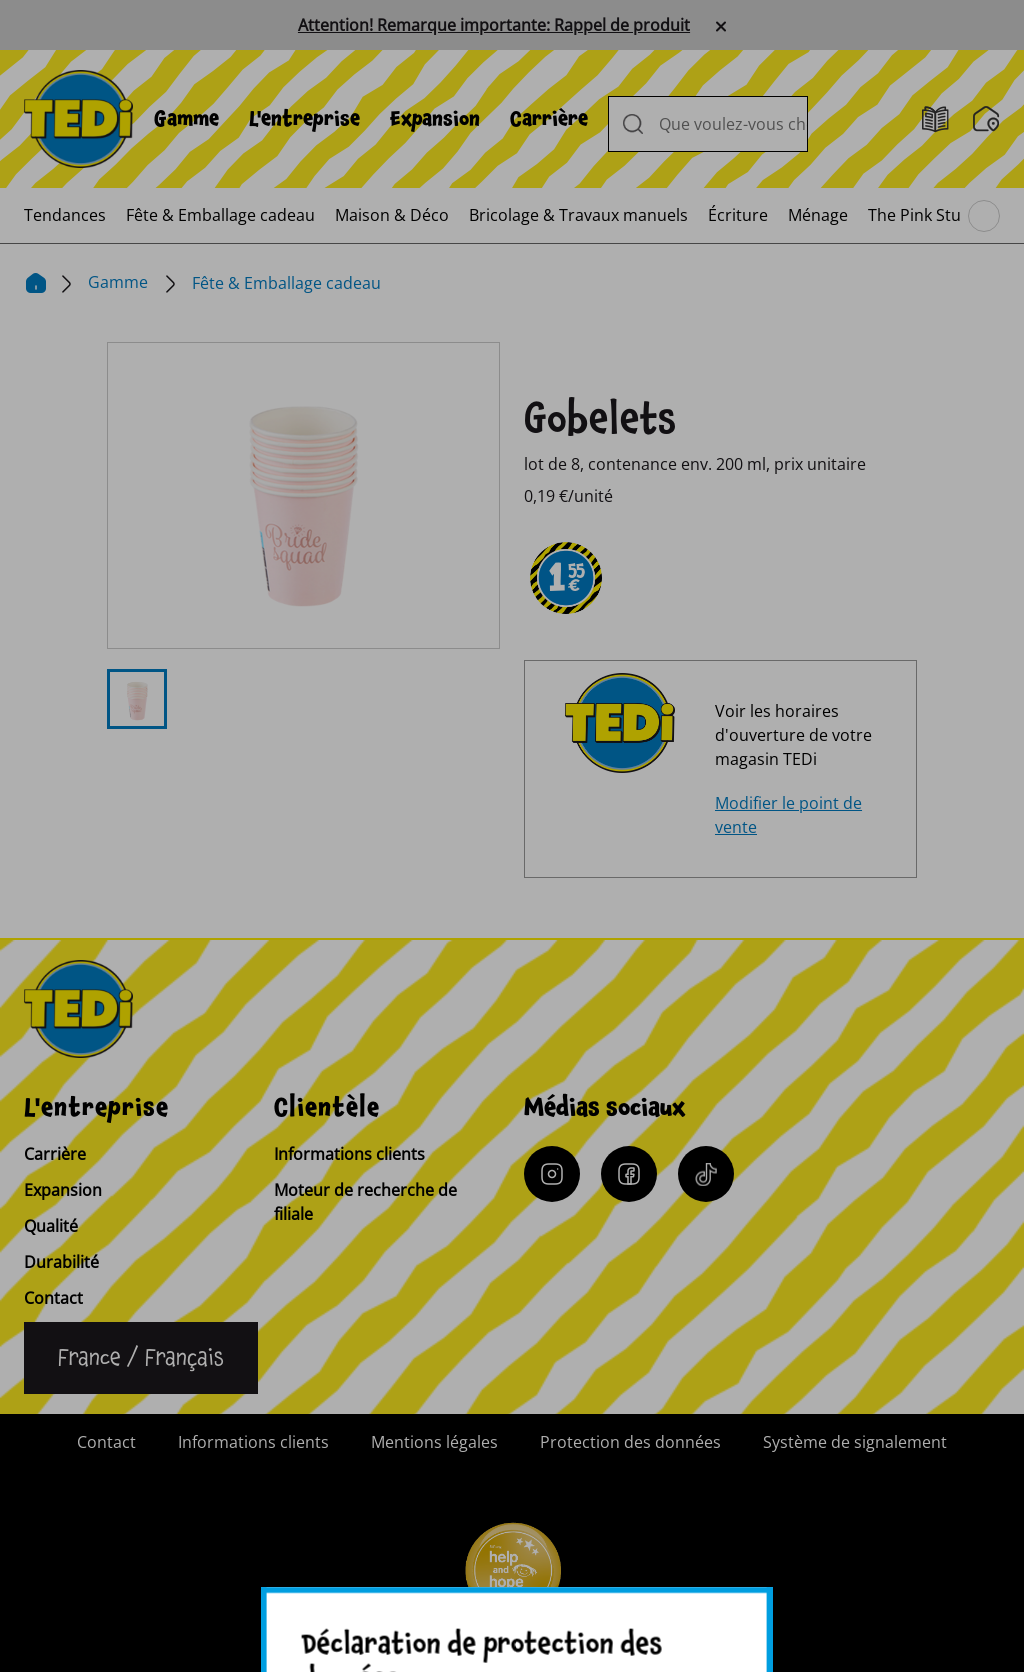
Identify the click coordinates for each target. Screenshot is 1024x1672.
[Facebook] (629, 1174)
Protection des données (630, 1442)
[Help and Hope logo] (512, 1578)
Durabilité (61, 1262)
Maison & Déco (392, 215)
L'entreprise (304, 119)
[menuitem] (186, 119)
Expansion (435, 119)
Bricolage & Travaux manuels (578, 215)
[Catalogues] (935, 119)
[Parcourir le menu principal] (984, 216)
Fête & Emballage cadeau (220, 215)
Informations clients (349, 1154)
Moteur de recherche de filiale (365, 1202)
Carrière (549, 119)
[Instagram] (552, 1174)
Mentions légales (434, 1442)
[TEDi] (78, 117)
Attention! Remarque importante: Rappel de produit (494, 25)
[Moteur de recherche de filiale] (986, 119)
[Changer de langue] (141, 1358)
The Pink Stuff (919, 215)
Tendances (65, 215)
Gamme (186, 119)
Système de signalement (855, 1442)
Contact (53, 1298)
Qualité (51, 1226)
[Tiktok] (706, 1174)
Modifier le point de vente (788, 815)
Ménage (818, 215)
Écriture (738, 215)
